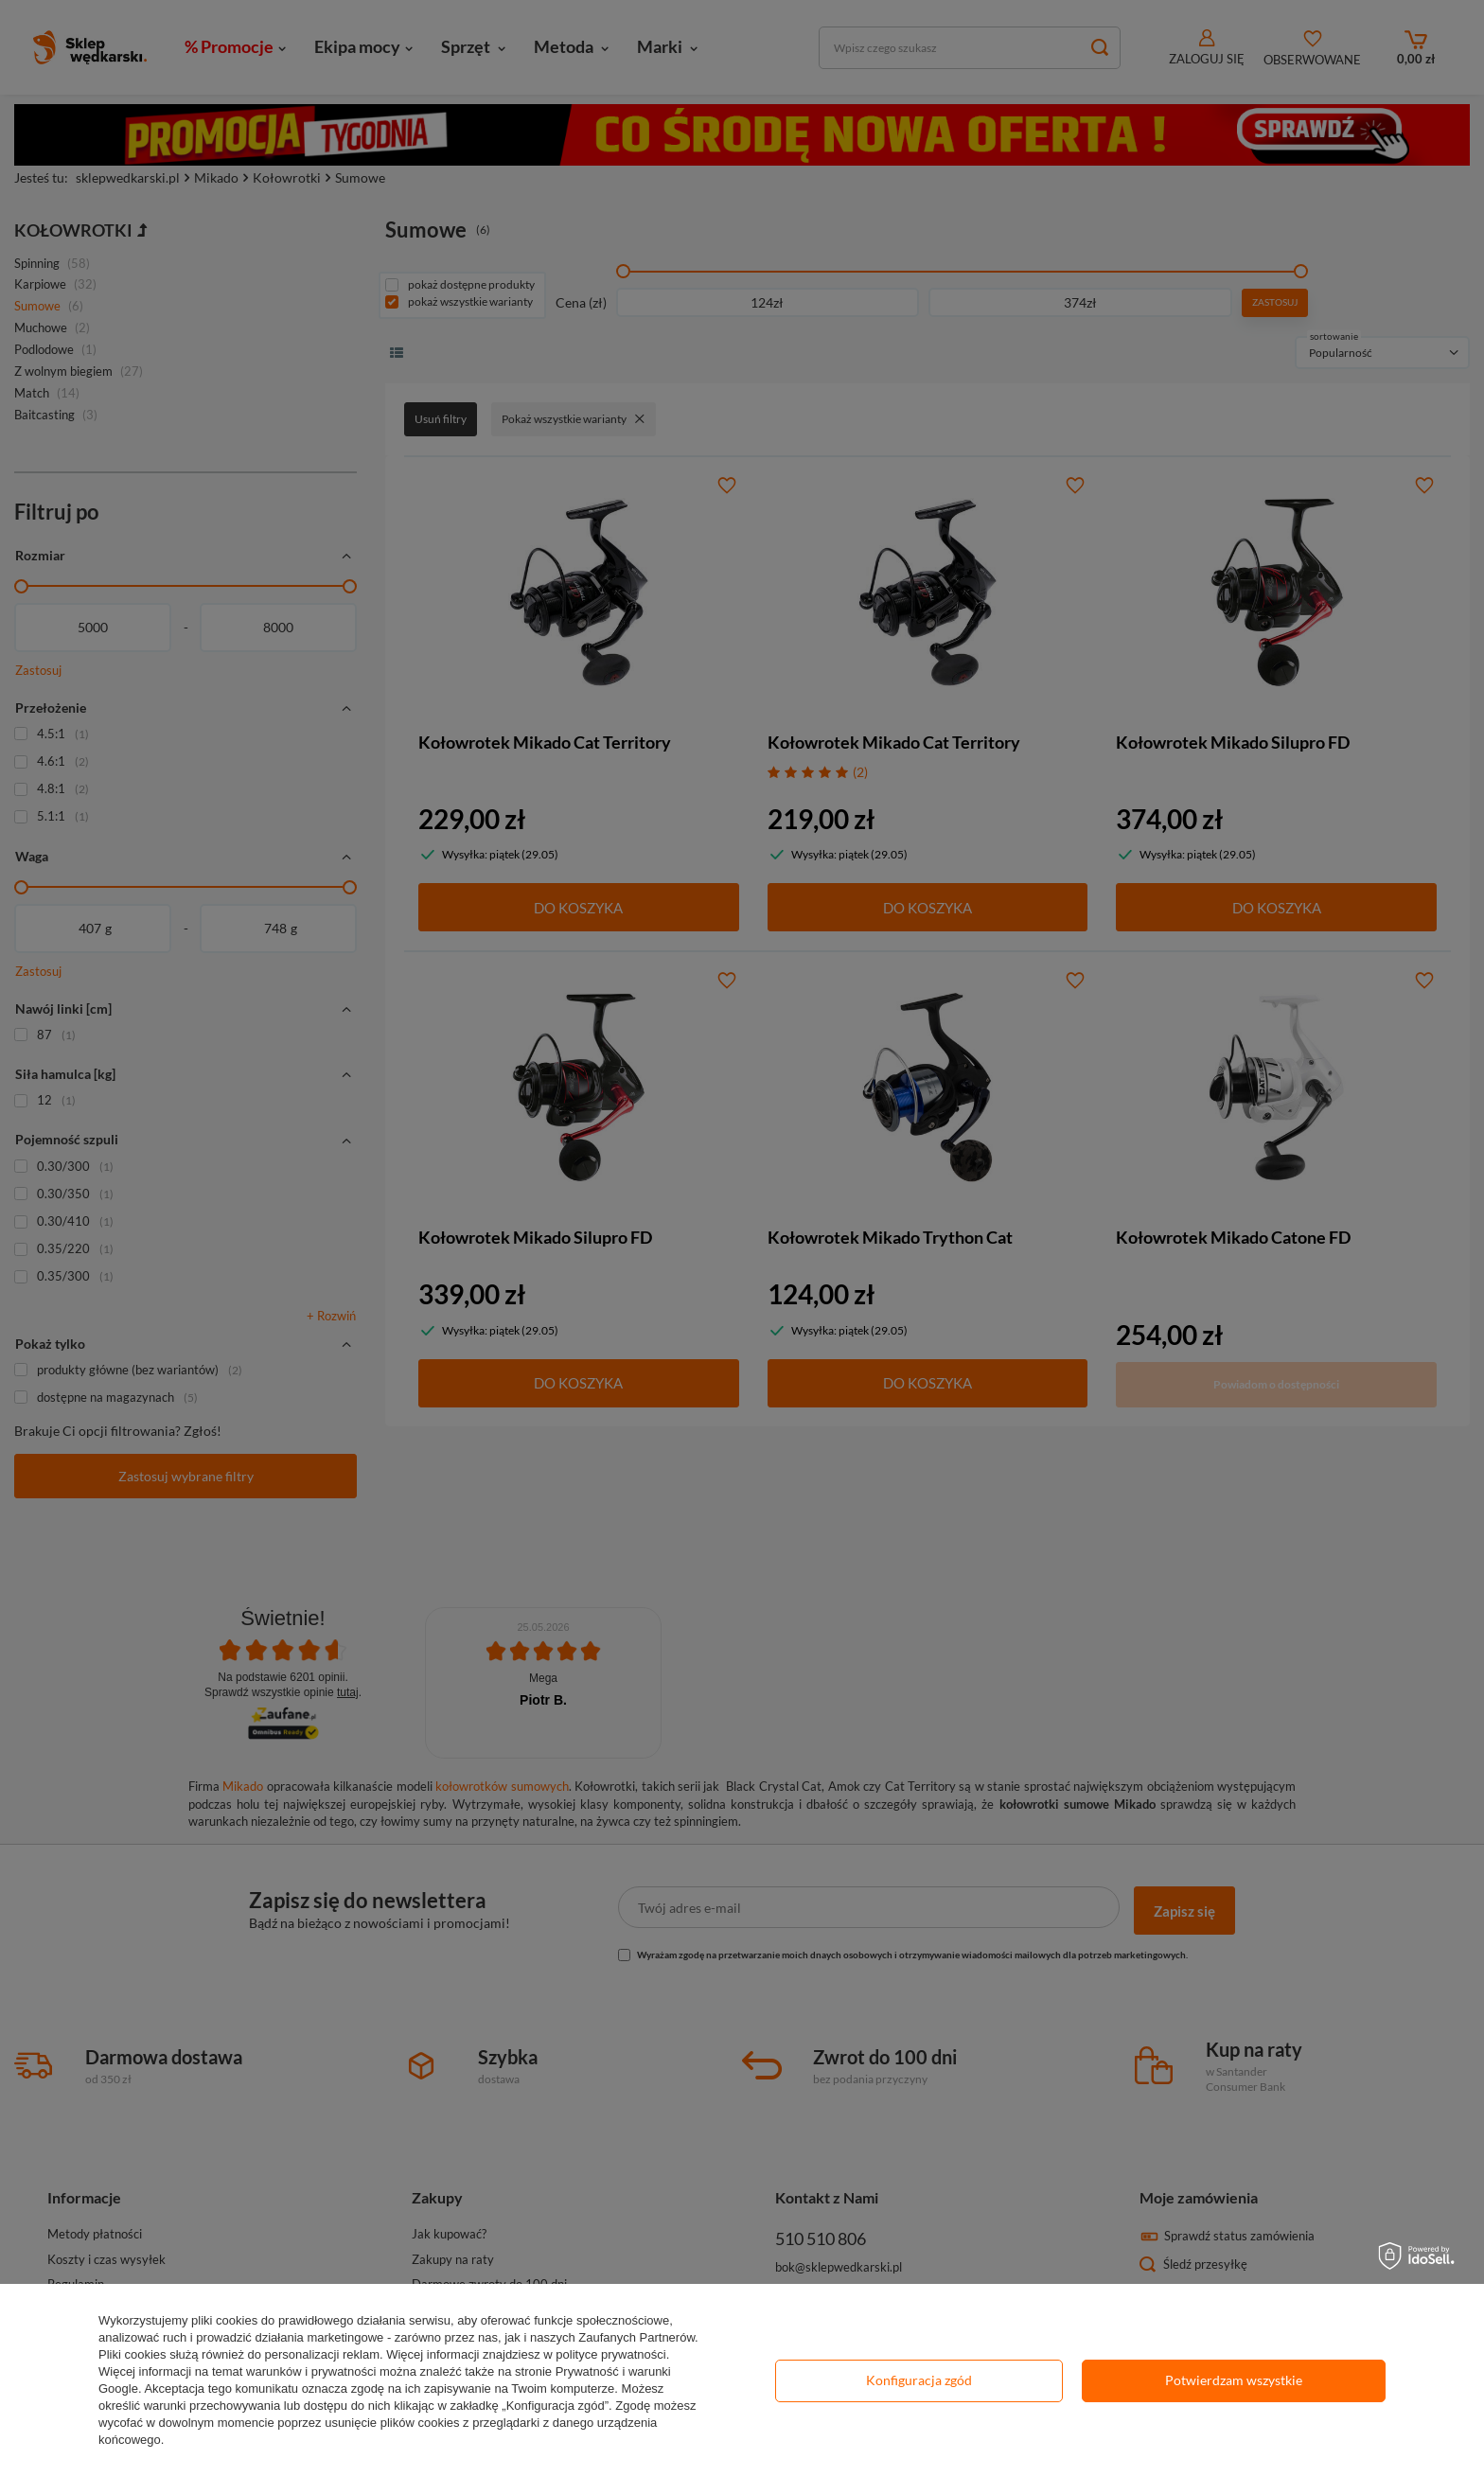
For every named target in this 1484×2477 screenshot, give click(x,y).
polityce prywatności (610, 2354)
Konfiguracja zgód (919, 2380)
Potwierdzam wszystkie (1233, 2380)
